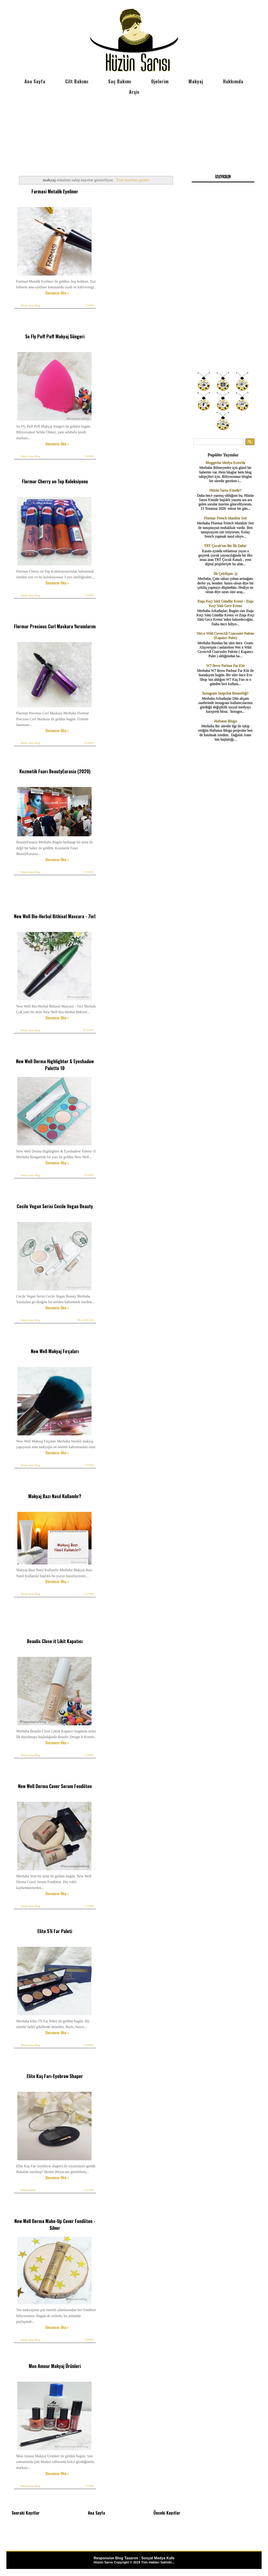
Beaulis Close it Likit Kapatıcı (55, 1641)
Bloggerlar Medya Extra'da (225, 462)
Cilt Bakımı (76, 81)
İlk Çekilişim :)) (225, 573)
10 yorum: (88, 1030)
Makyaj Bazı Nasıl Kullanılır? (54, 1496)
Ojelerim (160, 81)
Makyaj (196, 81)
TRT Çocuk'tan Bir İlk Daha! (225, 545)
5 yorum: (89, 456)
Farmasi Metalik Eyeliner (55, 191)
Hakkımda (233, 81)
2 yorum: (89, 595)
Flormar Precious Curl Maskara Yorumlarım (55, 626)
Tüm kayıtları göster (132, 180)
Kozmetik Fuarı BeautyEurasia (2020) (54, 771)
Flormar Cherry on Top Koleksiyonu (55, 481)
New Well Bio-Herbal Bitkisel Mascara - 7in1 (55, 916)
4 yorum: (89, 742)
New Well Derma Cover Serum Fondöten (55, 1786)
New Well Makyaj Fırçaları (55, 1351)
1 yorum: (89, 305)
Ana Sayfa (34, 81)
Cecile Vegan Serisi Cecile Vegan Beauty (55, 1206)
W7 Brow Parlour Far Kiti (225, 665)
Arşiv (134, 91)
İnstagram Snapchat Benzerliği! (225, 693)
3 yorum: (89, 2339)
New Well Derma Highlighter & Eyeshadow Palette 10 (55, 1064)
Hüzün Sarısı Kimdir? (225, 490)
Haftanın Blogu (225, 721)
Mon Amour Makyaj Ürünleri (55, 2366)
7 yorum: (89, 2485)
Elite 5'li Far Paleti (54, 1931)
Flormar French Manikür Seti (225, 518)
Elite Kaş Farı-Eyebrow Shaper (55, 2076)
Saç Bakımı (119, 81)
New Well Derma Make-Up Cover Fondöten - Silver (54, 2224)
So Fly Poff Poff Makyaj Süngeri (54, 336)
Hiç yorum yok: (85, 1319)
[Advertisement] (134, 131)
